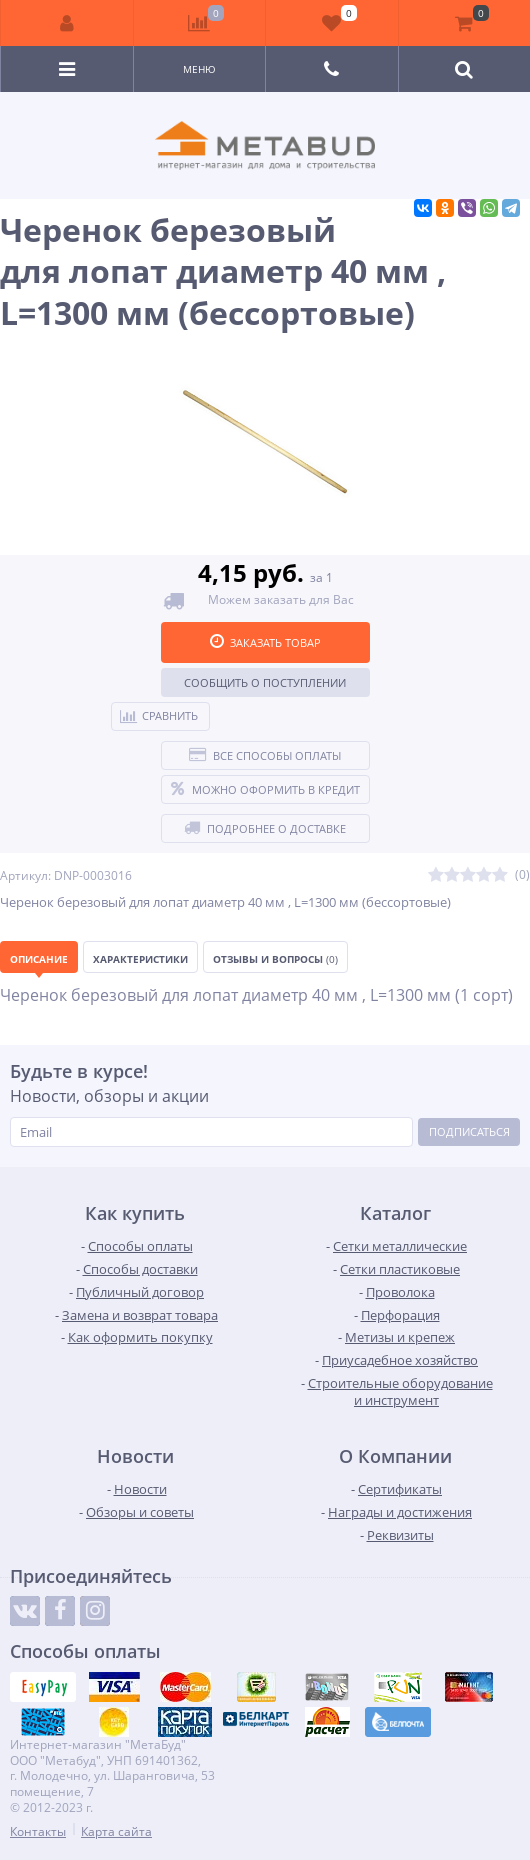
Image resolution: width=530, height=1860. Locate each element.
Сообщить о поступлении (265, 682)
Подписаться (469, 1131)
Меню (199, 69)
